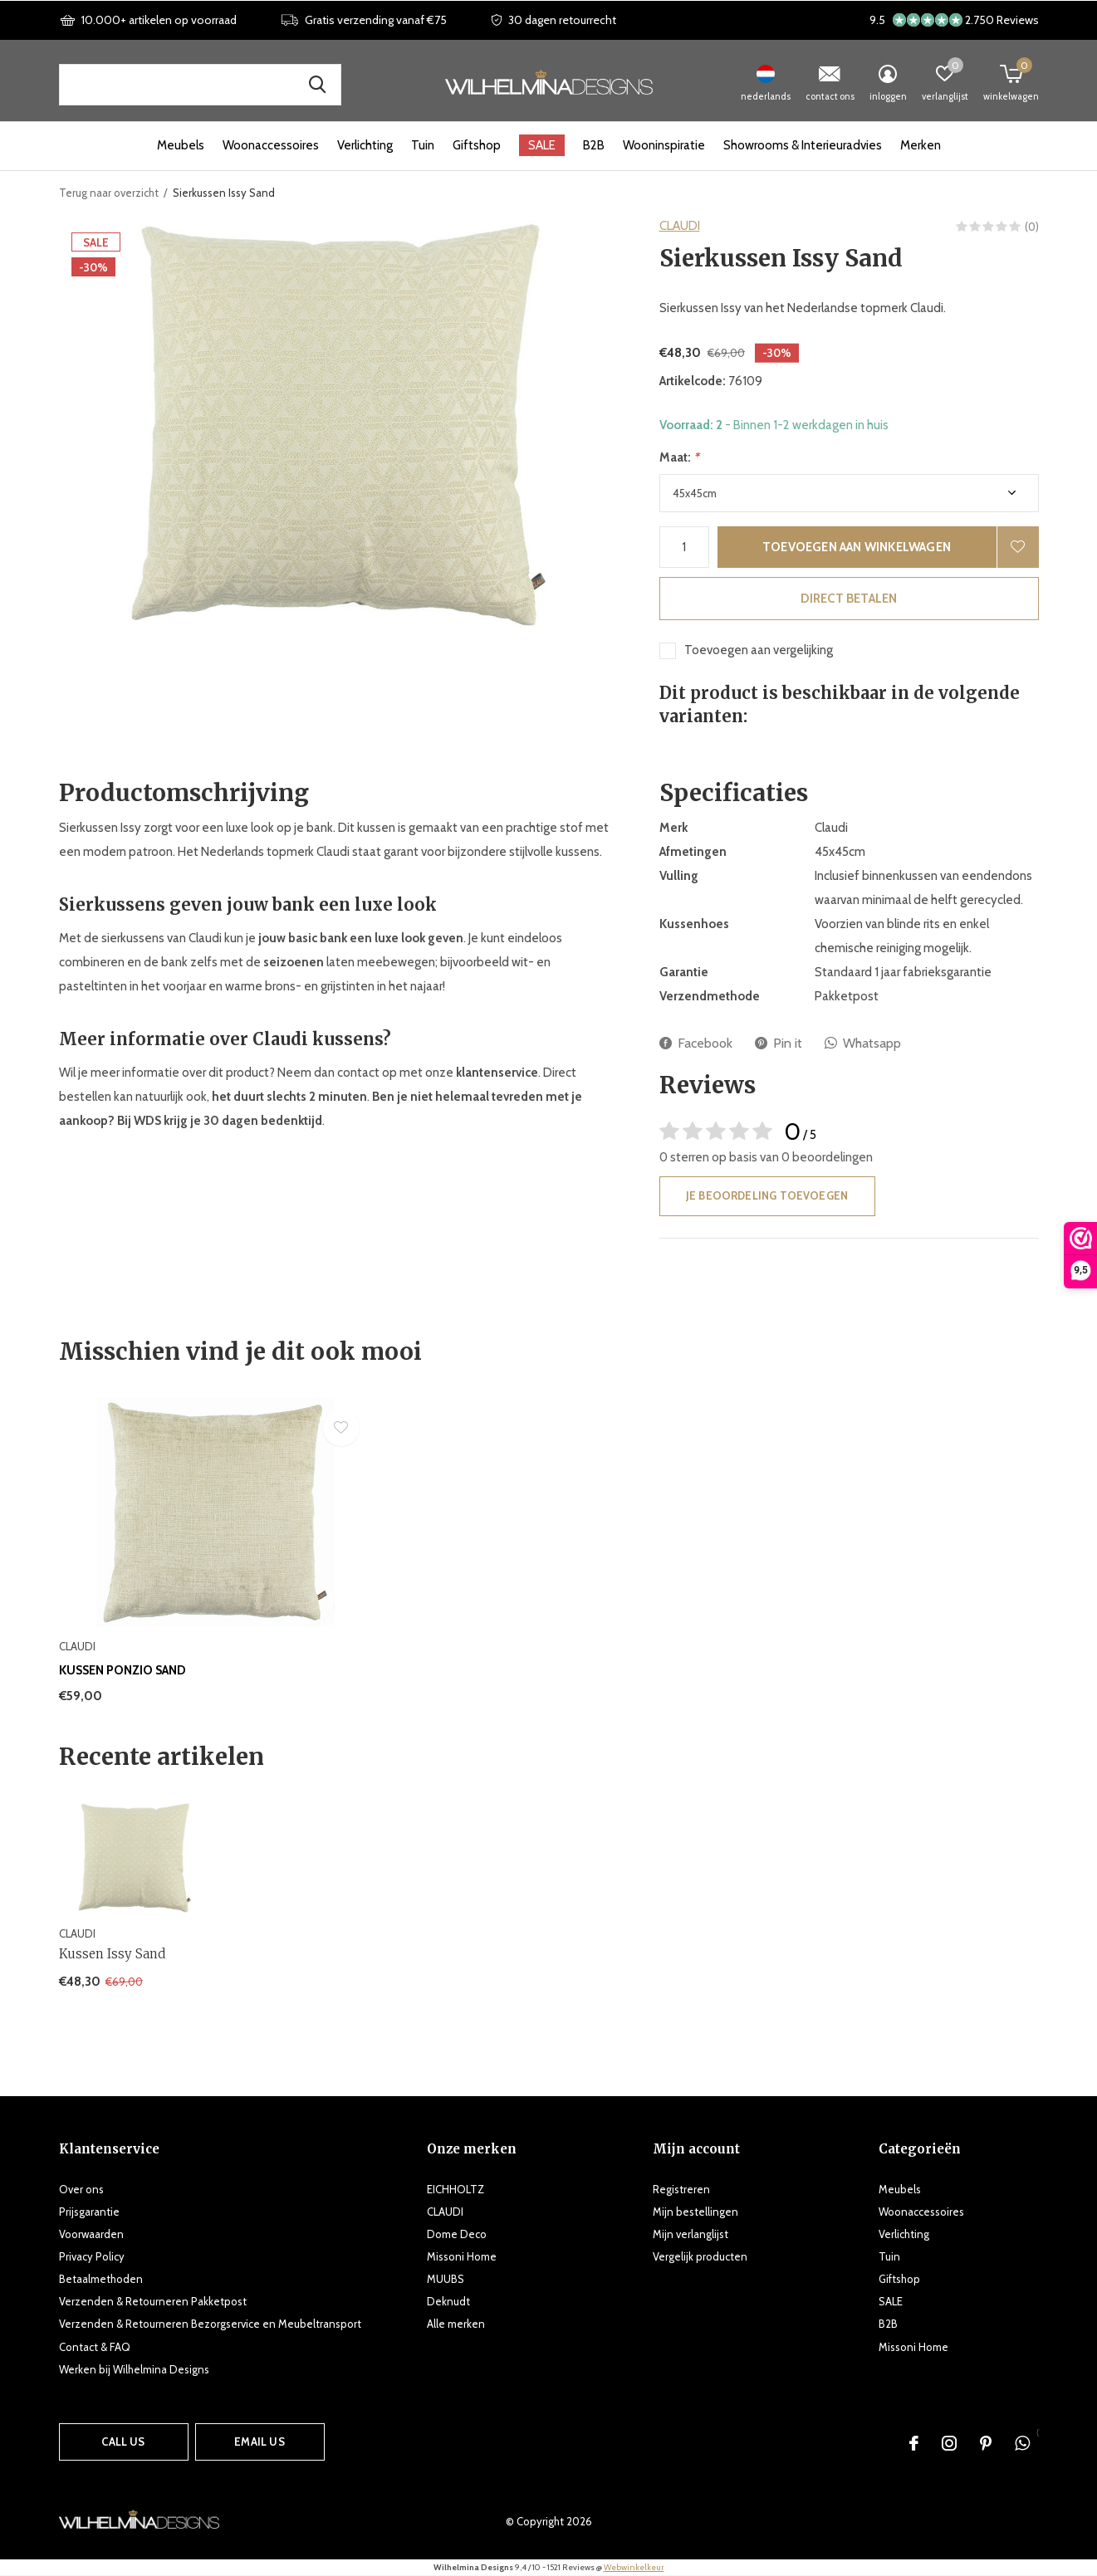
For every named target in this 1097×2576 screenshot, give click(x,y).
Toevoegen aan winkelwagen (856, 547)
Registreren (681, 2189)
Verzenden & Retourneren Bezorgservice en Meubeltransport (210, 2323)
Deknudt (448, 2301)
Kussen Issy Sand (112, 1954)
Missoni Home (462, 2256)
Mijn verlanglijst (690, 2234)
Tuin (422, 145)
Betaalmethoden (101, 2278)
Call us (122, 2441)
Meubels (180, 145)
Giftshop (477, 145)
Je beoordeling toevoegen (767, 1195)
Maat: (679, 457)
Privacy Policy (92, 2256)
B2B (594, 145)
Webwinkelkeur (634, 2567)
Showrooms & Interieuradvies (802, 145)
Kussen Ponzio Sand (122, 1670)
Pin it (778, 1043)
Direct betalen (849, 598)
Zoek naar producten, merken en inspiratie (318, 84)
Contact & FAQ (94, 2347)
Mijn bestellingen (695, 2211)
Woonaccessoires (271, 145)
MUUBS (445, 2278)
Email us (259, 2441)
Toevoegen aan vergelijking (758, 650)
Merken (920, 145)
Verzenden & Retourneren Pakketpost (153, 2301)
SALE (542, 145)
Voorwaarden (91, 2234)
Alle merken (456, 2323)
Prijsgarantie (89, 2211)
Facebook (695, 1043)
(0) (1032, 226)
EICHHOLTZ (455, 2189)
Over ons (81, 2189)
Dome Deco (457, 2234)
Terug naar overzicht (109, 192)
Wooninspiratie (664, 145)
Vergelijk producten (700, 2256)
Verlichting (365, 145)
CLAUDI (679, 225)
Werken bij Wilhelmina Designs (134, 2369)
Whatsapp (863, 1043)
